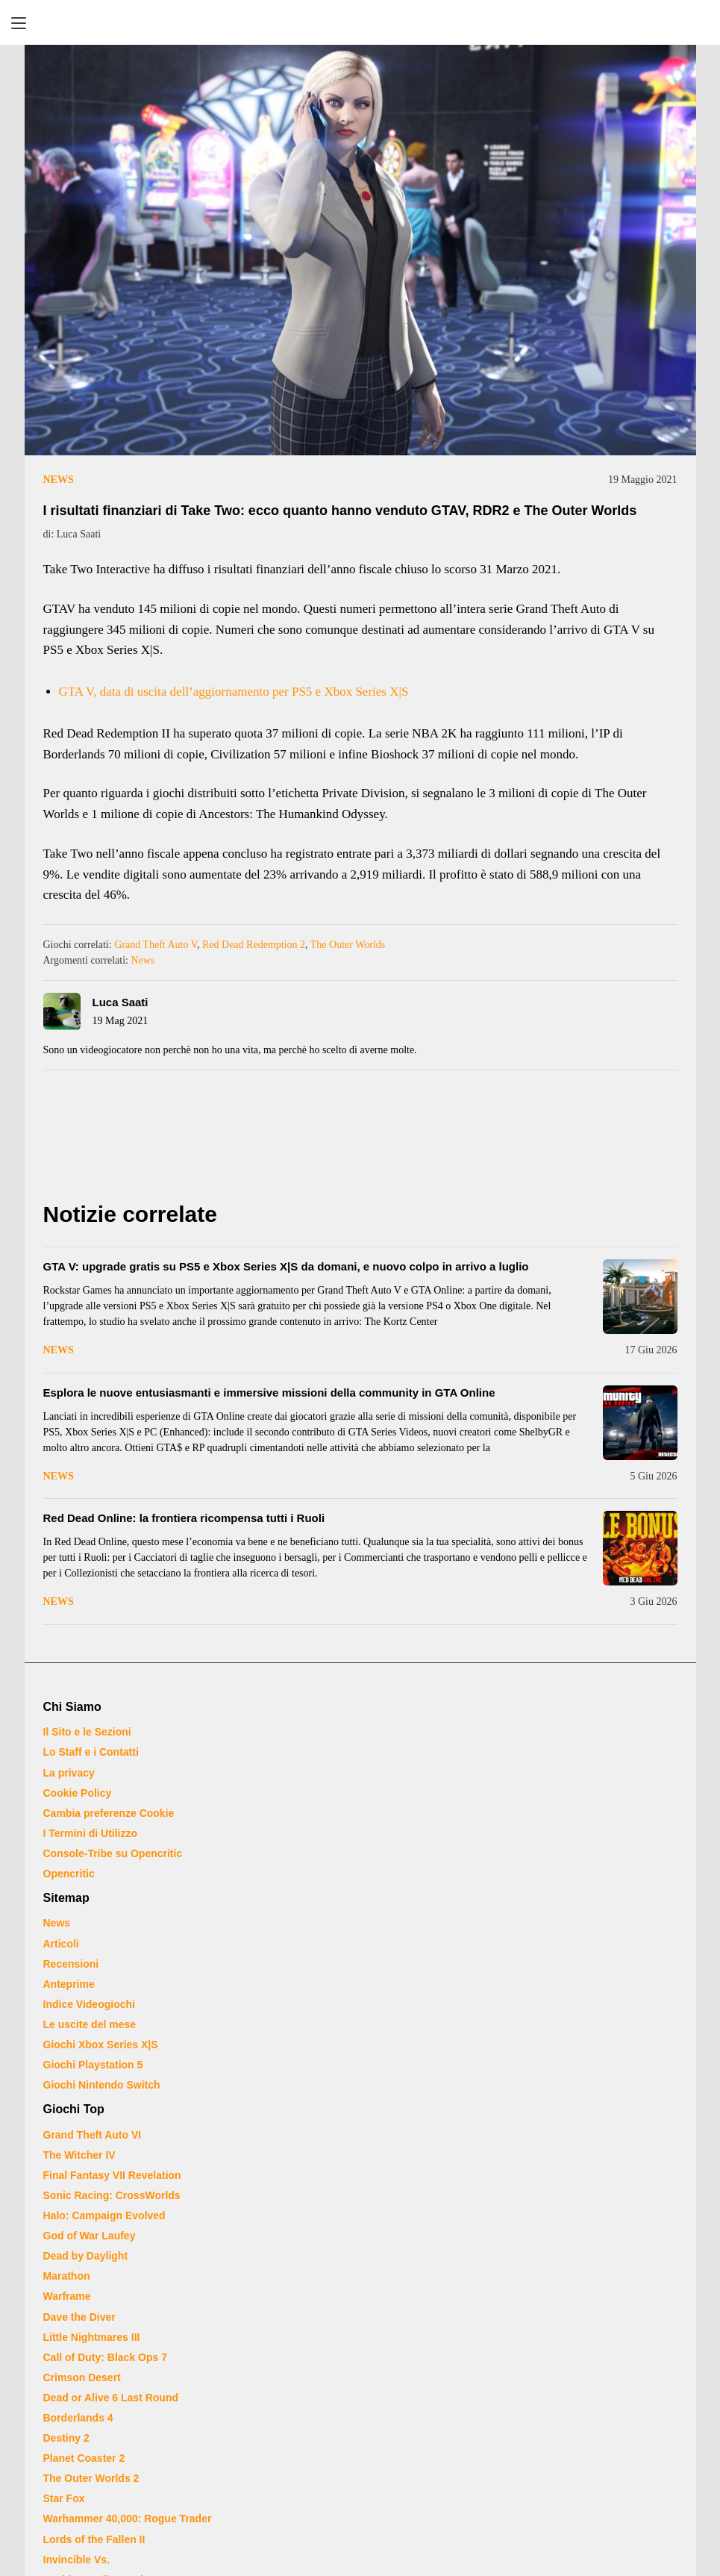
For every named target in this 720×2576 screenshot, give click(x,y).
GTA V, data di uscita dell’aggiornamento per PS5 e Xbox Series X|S (234, 691)
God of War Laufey (89, 2236)
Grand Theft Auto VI (92, 2135)
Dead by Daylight (85, 2256)
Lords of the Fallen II (94, 2539)
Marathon (66, 2276)
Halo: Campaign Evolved (104, 2215)
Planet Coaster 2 (84, 2458)
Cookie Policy (77, 1793)
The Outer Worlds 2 (91, 2478)
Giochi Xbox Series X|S (100, 2044)
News (58, 479)
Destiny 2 (66, 2438)
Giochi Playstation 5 (93, 2065)
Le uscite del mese (90, 2024)
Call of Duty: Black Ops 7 (105, 2357)
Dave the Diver (79, 2317)
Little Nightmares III (91, 2337)
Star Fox (64, 2498)
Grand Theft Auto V (155, 944)
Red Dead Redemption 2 (253, 944)
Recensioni (71, 1964)
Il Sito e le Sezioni (87, 1732)
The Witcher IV (79, 2155)
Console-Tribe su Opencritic (113, 1853)
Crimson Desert (82, 2377)
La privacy (69, 1773)
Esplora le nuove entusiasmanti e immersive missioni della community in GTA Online (269, 1392)
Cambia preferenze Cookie (109, 1813)
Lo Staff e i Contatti (91, 1752)
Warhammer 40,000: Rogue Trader (127, 2518)
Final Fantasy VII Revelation (112, 2175)
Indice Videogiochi (89, 2004)
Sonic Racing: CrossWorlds (112, 2195)
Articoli (61, 1944)
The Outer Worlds (347, 944)
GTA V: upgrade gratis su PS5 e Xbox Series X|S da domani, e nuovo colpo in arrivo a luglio (286, 1266)
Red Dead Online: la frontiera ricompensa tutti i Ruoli (184, 1518)
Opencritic (69, 1874)
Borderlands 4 (78, 2418)
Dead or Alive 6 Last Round (111, 2398)
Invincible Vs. (76, 2560)
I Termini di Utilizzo (90, 1833)
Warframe (67, 2296)
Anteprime (69, 1984)
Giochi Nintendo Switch (101, 2085)
